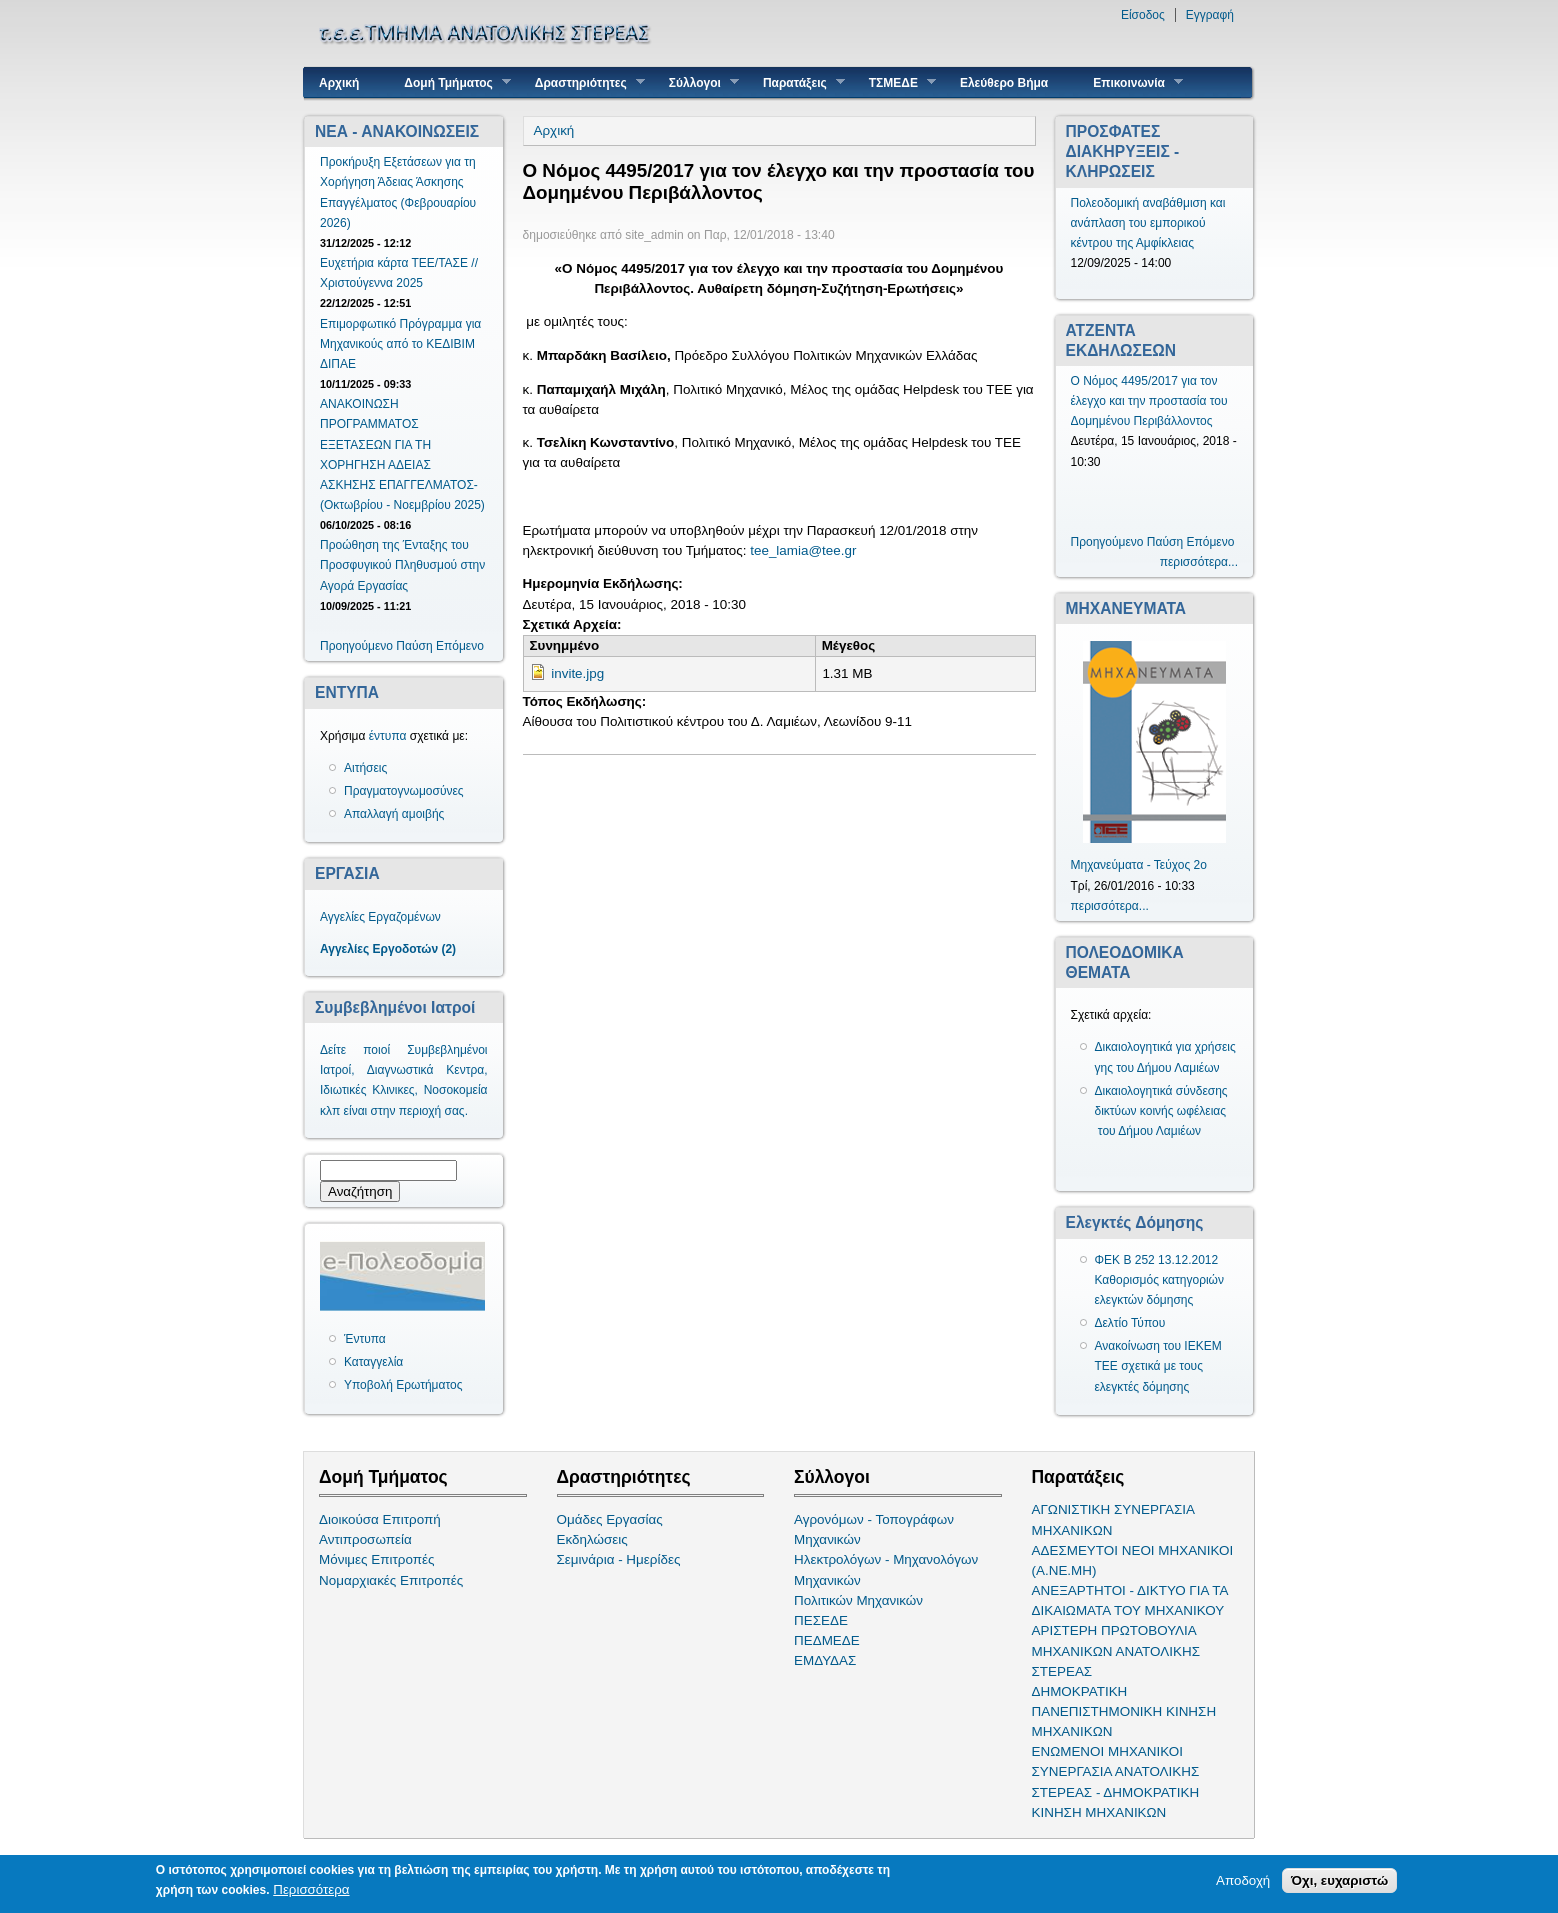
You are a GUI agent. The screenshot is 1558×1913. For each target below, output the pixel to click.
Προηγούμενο (356, 646)
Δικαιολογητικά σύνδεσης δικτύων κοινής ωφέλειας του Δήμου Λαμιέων (1161, 1111)
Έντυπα (365, 1339)
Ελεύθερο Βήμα (1004, 83)
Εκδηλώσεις (592, 1539)
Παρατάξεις (796, 82)
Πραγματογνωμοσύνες (404, 791)
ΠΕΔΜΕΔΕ (827, 1640)
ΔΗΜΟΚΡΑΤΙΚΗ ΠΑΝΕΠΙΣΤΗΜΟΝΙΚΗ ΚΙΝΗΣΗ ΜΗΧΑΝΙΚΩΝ (1124, 1711)
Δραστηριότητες (582, 82)
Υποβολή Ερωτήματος (403, 1385)
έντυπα (388, 736)
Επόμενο (460, 646)
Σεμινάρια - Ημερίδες (619, 1559)
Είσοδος (1143, 15)
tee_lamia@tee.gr (803, 550)
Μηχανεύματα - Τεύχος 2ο (1139, 865)
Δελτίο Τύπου (1130, 1323)
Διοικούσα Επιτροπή (380, 1519)
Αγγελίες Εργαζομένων (380, 917)
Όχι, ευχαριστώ (1339, 1882)
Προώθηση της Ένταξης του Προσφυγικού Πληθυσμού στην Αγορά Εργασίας (402, 565)
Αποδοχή (1243, 1882)
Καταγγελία (373, 1362)
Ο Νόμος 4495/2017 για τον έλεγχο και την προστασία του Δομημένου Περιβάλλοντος (1149, 401)
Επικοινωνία (1130, 82)
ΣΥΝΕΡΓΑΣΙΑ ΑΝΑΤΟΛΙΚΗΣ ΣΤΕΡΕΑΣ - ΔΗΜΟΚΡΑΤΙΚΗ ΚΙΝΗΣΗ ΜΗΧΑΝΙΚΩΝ (1116, 1791)
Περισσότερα (311, 1891)
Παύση (414, 646)
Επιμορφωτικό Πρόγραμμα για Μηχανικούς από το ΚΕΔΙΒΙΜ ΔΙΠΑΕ (400, 344)
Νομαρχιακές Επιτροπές (391, 1580)
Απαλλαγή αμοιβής (394, 814)
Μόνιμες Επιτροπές (377, 1559)
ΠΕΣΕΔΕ (821, 1620)
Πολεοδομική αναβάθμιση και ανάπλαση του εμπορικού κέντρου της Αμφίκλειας (1148, 223)
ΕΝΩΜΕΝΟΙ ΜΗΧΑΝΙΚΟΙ (1108, 1751)
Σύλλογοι (696, 82)
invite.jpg (577, 673)
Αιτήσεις (365, 768)
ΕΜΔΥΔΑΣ (825, 1660)
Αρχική (339, 83)
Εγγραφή (1210, 15)
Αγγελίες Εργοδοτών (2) (388, 949)
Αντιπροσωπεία (365, 1539)
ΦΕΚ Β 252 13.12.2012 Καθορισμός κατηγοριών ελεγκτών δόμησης (1160, 1280)
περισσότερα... (1199, 562)
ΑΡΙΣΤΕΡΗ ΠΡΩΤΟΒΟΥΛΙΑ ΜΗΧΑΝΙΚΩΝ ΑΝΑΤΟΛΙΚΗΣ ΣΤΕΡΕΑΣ (1116, 1650)
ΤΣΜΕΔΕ (895, 82)
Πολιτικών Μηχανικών (858, 1600)
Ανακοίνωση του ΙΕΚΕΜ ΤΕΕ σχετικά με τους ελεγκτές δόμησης (1158, 1366)
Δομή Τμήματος (449, 82)
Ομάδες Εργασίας (610, 1519)
